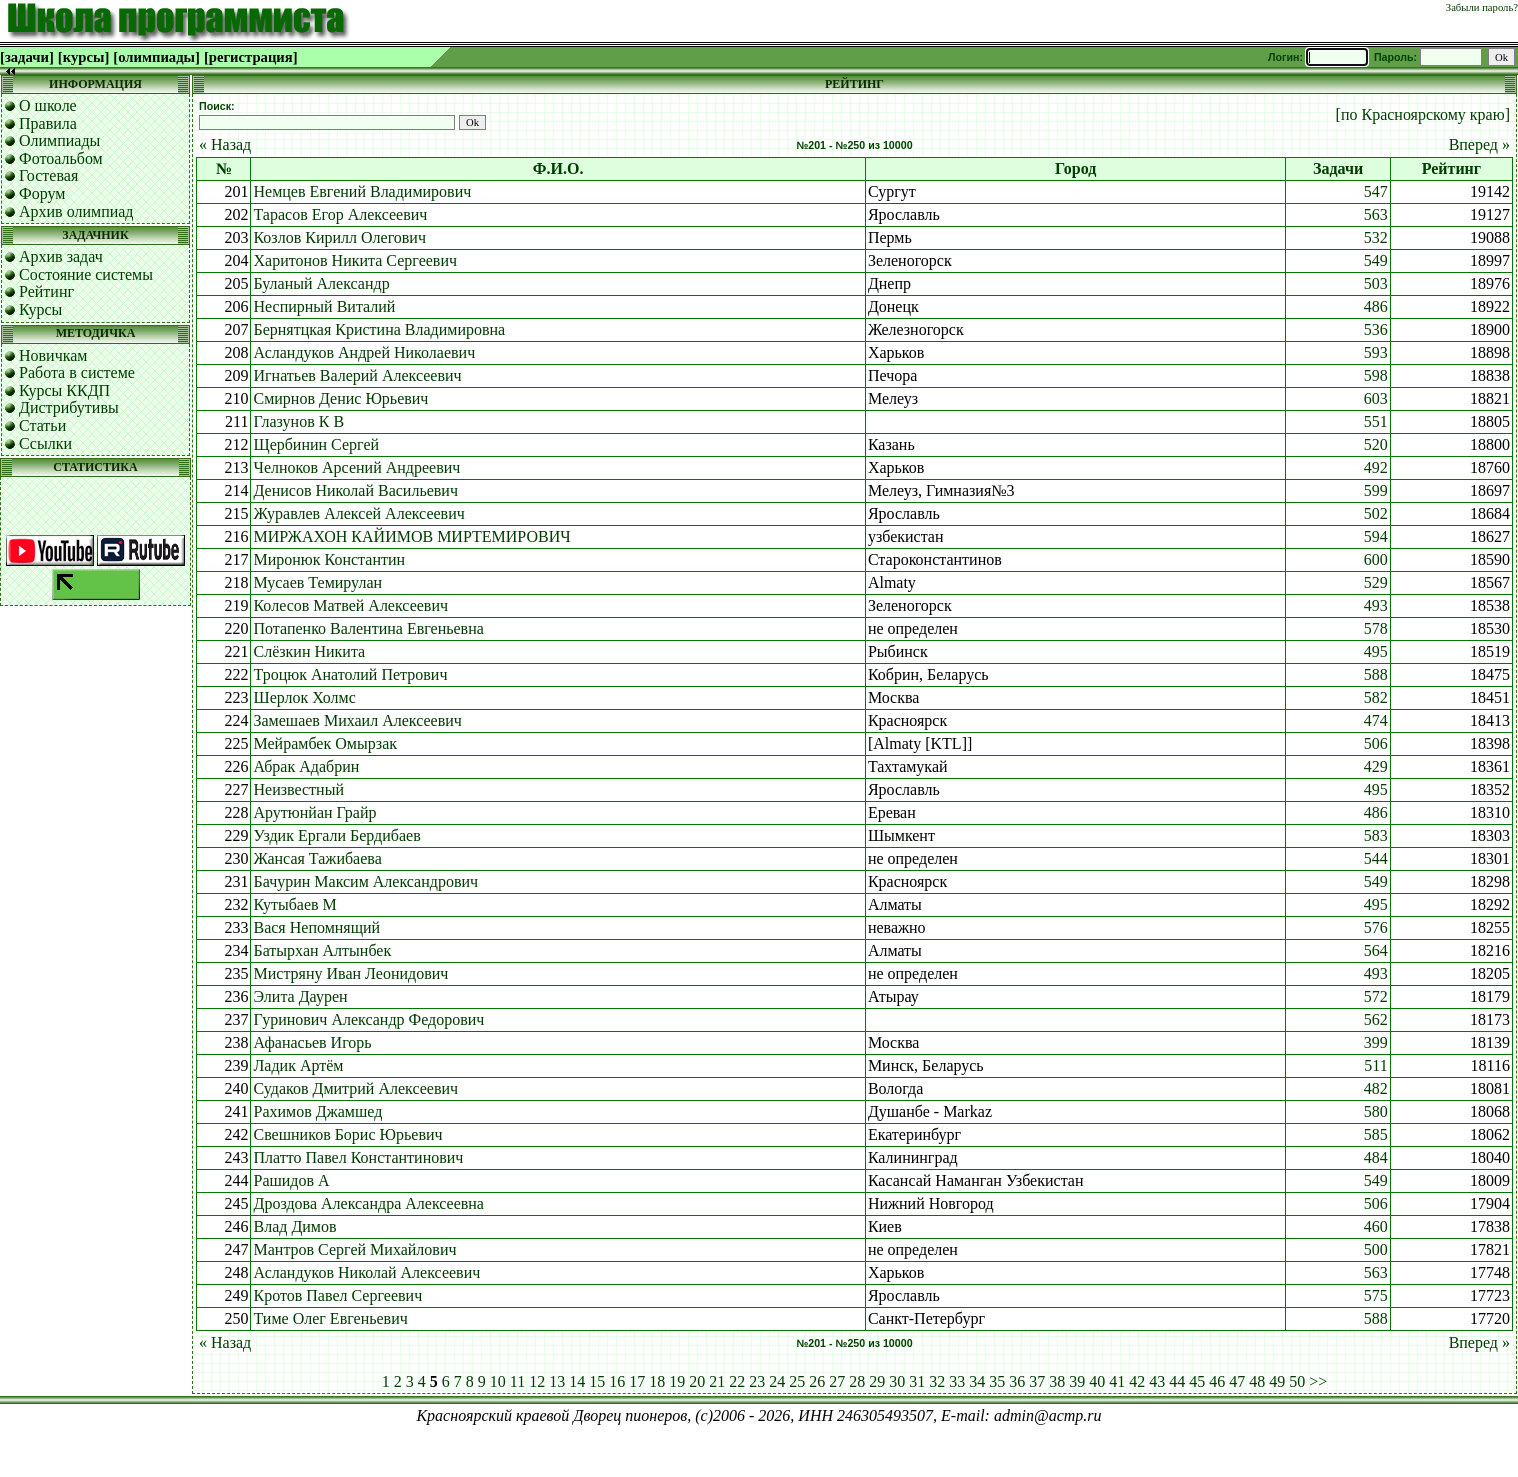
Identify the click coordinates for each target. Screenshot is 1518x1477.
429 (1376, 766)
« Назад (225, 144)
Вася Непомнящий (316, 927)
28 (857, 1381)
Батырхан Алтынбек (322, 950)
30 (897, 1381)
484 (1376, 1157)
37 (1037, 1381)
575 (1376, 1295)
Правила (48, 123)
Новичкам (53, 355)
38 (1057, 1381)
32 (937, 1381)
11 (517, 1381)
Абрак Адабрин (306, 766)
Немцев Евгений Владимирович (362, 191)
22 (737, 1381)
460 (1376, 1226)
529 (1376, 582)
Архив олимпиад (76, 211)
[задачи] (27, 57)
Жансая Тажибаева (317, 858)
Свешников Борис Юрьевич (347, 1134)
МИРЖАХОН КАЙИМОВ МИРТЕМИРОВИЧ (411, 536)
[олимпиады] (156, 57)
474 (1376, 720)
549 (1376, 260)
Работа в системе (77, 372)
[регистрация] (251, 57)
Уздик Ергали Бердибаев (336, 835)
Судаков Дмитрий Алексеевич (355, 1088)
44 (1177, 1381)
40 (1097, 1381)
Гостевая (48, 175)
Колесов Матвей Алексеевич (350, 605)
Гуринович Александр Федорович (368, 1019)
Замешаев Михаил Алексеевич (357, 720)
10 (498, 1381)
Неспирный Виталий (324, 306)
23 (757, 1381)
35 (997, 1381)
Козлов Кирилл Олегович (339, 237)
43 (1157, 1381)
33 (957, 1381)
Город (1075, 168)
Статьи (42, 425)
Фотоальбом (61, 158)
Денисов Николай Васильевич (355, 490)
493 (1376, 605)
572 (1376, 996)
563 (1376, 214)
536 (1376, 329)
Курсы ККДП (64, 390)
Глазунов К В (298, 421)
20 (697, 1381)
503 (1376, 283)
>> (1318, 1381)
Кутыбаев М (294, 904)
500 (1376, 1249)
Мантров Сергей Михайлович (354, 1249)
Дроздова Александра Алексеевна (368, 1203)
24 (777, 1381)
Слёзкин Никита (309, 651)
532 (1376, 237)
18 (657, 1381)
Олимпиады (59, 140)
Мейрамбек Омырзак (325, 743)
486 (1376, 306)
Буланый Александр (321, 283)
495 (1376, 651)
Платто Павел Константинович (358, 1157)
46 (1217, 1381)
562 (1376, 1019)
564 (1376, 950)
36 (1017, 1381)
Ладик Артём (298, 1065)
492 (1376, 467)
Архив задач (61, 256)
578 (1376, 628)
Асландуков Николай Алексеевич (366, 1272)
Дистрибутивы (69, 407)
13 (557, 1381)
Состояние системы (86, 274)
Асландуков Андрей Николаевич (364, 352)
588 (1376, 674)
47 (1237, 1381)
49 (1277, 1381)
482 (1376, 1088)
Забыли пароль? (1482, 7)
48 (1257, 1381)
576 (1376, 927)
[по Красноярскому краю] (1423, 114)
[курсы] (83, 57)
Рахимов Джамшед (317, 1111)
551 (1376, 421)
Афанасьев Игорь (312, 1042)
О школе (48, 105)
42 (1137, 1381)
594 (1376, 536)
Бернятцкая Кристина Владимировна (379, 329)
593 (1376, 352)
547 (1376, 191)
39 (1077, 1381)
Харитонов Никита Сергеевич (355, 260)
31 (917, 1381)
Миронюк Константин (329, 559)
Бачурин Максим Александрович (365, 881)
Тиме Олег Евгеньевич (330, 1318)
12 (537, 1381)
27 (837, 1381)
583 (1376, 835)
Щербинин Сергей (316, 444)
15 (597, 1381)
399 (1376, 1042)
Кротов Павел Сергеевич (337, 1295)
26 (817, 1381)
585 (1376, 1134)
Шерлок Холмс (304, 697)
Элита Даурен (300, 996)
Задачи (1338, 168)
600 (1376, 559)
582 (1376, 697)
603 (1376, 398)
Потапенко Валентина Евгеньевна (368, 628)
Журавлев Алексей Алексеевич (358, 513)
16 (617, 1381)
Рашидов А (291, 1180)
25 (797, 1381)
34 (977, 1381)
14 (577, 1381)
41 (1117, 1381)
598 (1376, 375)
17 (637, 1381)
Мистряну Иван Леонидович (350, 973)
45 (1197, 1381)
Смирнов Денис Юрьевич (340, 398)
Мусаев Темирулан (317, 582)
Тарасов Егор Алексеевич (340, 214)
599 (1376, 490)
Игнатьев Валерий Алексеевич (357, 375)
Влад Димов (294, 1226)
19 (677, 1381)
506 (1376, 743)
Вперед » (1479, 144)
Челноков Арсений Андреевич (356, 467)
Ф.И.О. (558, 168)
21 (717, 1381)
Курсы (40, 309)
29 (877, 1381)
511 (1375, 1065)
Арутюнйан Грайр (314, 812)
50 (1297, 1381)
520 (1376, 444)
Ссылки (45, 443)
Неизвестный (298, 789)
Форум (42, 193)
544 (1376, 858)
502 (1376, 513)
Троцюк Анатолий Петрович (350, 674)
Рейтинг (46, 291)
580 (1376, 1111)
